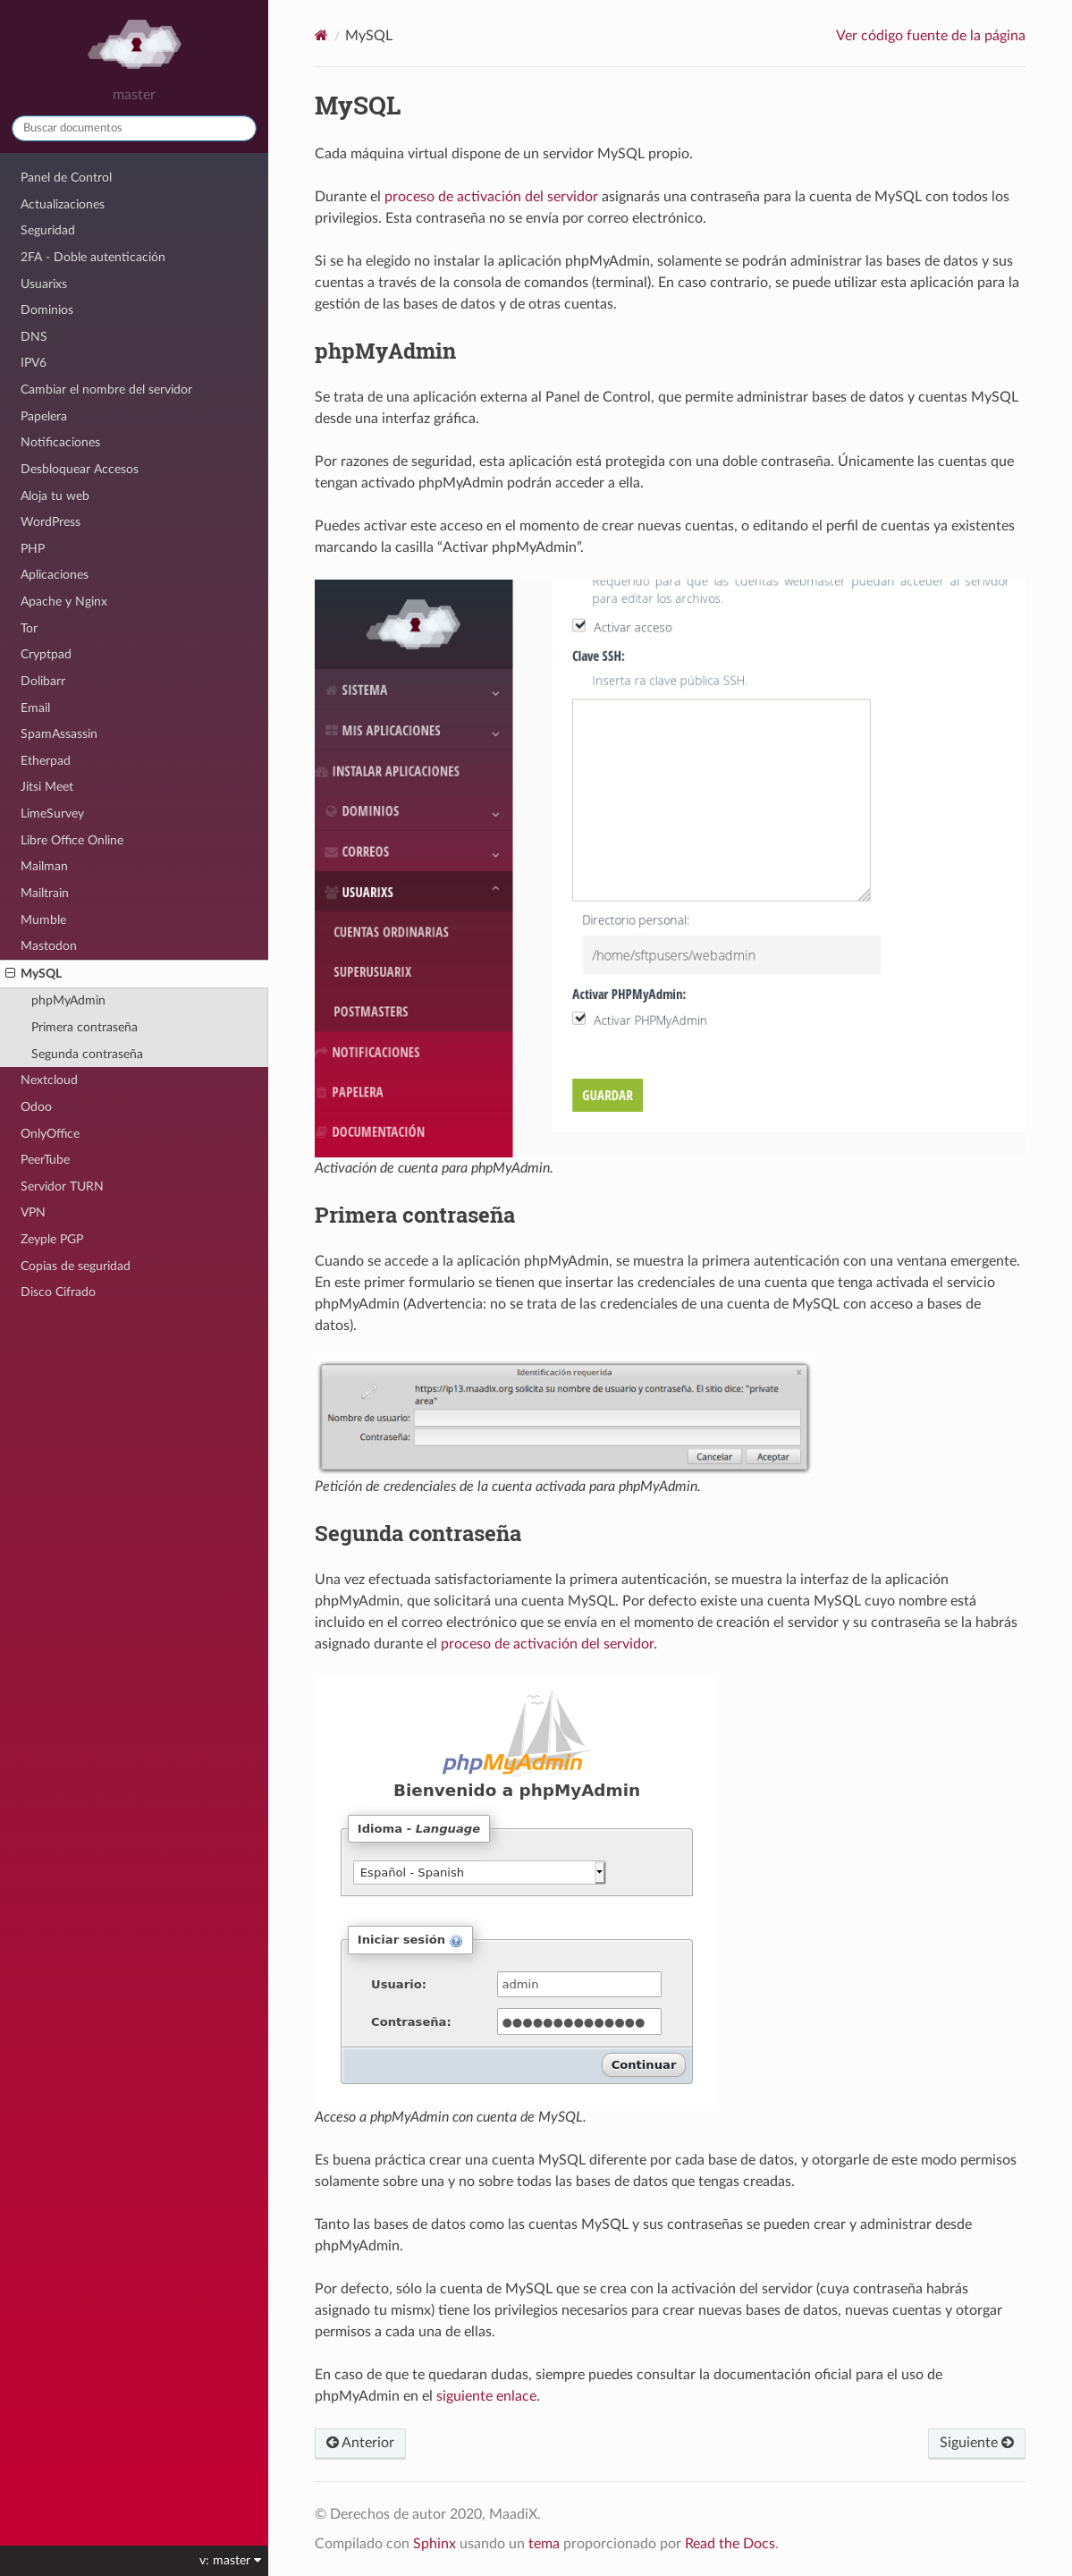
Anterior (360, 2443)
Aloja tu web (55, 496)
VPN (33, 1212)
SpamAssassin (59, 734)
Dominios (47, 310)
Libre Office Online (72, 840)
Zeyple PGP (52, 1239)
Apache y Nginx (64, 601)
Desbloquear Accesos (80, 469)
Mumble (43, 920)
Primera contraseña (84, 1027)
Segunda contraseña (87, 1054)
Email (35, 708)
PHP (33, 548)
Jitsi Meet (47, 786)
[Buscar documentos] (134, 128)
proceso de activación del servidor (491, 197)
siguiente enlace (486, 2396)
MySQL (33, 974)
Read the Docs (730, 2544)
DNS (34, 336)
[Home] (321, 35)
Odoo (36, 1107)
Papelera (44, 416)
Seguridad (48, 230)
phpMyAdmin (68, 1000)
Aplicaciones (55, 574)
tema (544, 2544)
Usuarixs (44, 284)
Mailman (44, 866)
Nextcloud (49, 1080)
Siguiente (977, 2443)
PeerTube (45, 1159)
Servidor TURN (62, 1186)
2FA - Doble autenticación (93, 257)
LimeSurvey (52, 813)
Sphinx (434, 2544)
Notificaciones (60, 442)
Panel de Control (66, 177)
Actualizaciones (63, 204)
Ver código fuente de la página (931, 36)
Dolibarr (43, 681)
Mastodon (49, 946)
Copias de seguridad (76, 1266)
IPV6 (33, 362)
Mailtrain (45, 893)
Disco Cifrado (58, 1292)
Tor (29, 628)
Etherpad (46, 760)
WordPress (50, 522)
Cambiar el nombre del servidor (106, 389)
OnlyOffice (50, 1133)
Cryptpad (46, 654)
